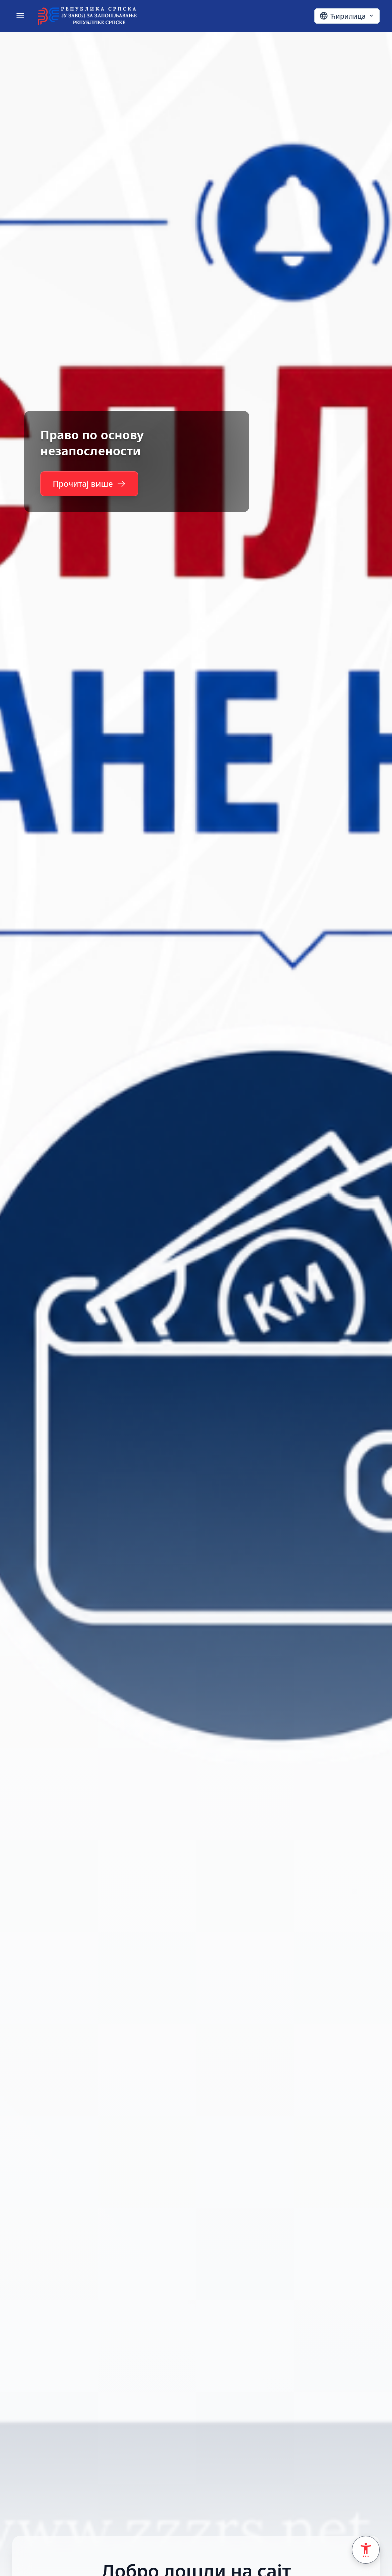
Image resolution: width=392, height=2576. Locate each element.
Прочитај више (89, 483)
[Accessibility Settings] (366, 2550)
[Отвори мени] (20, 16)
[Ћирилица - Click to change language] (347, 16)
